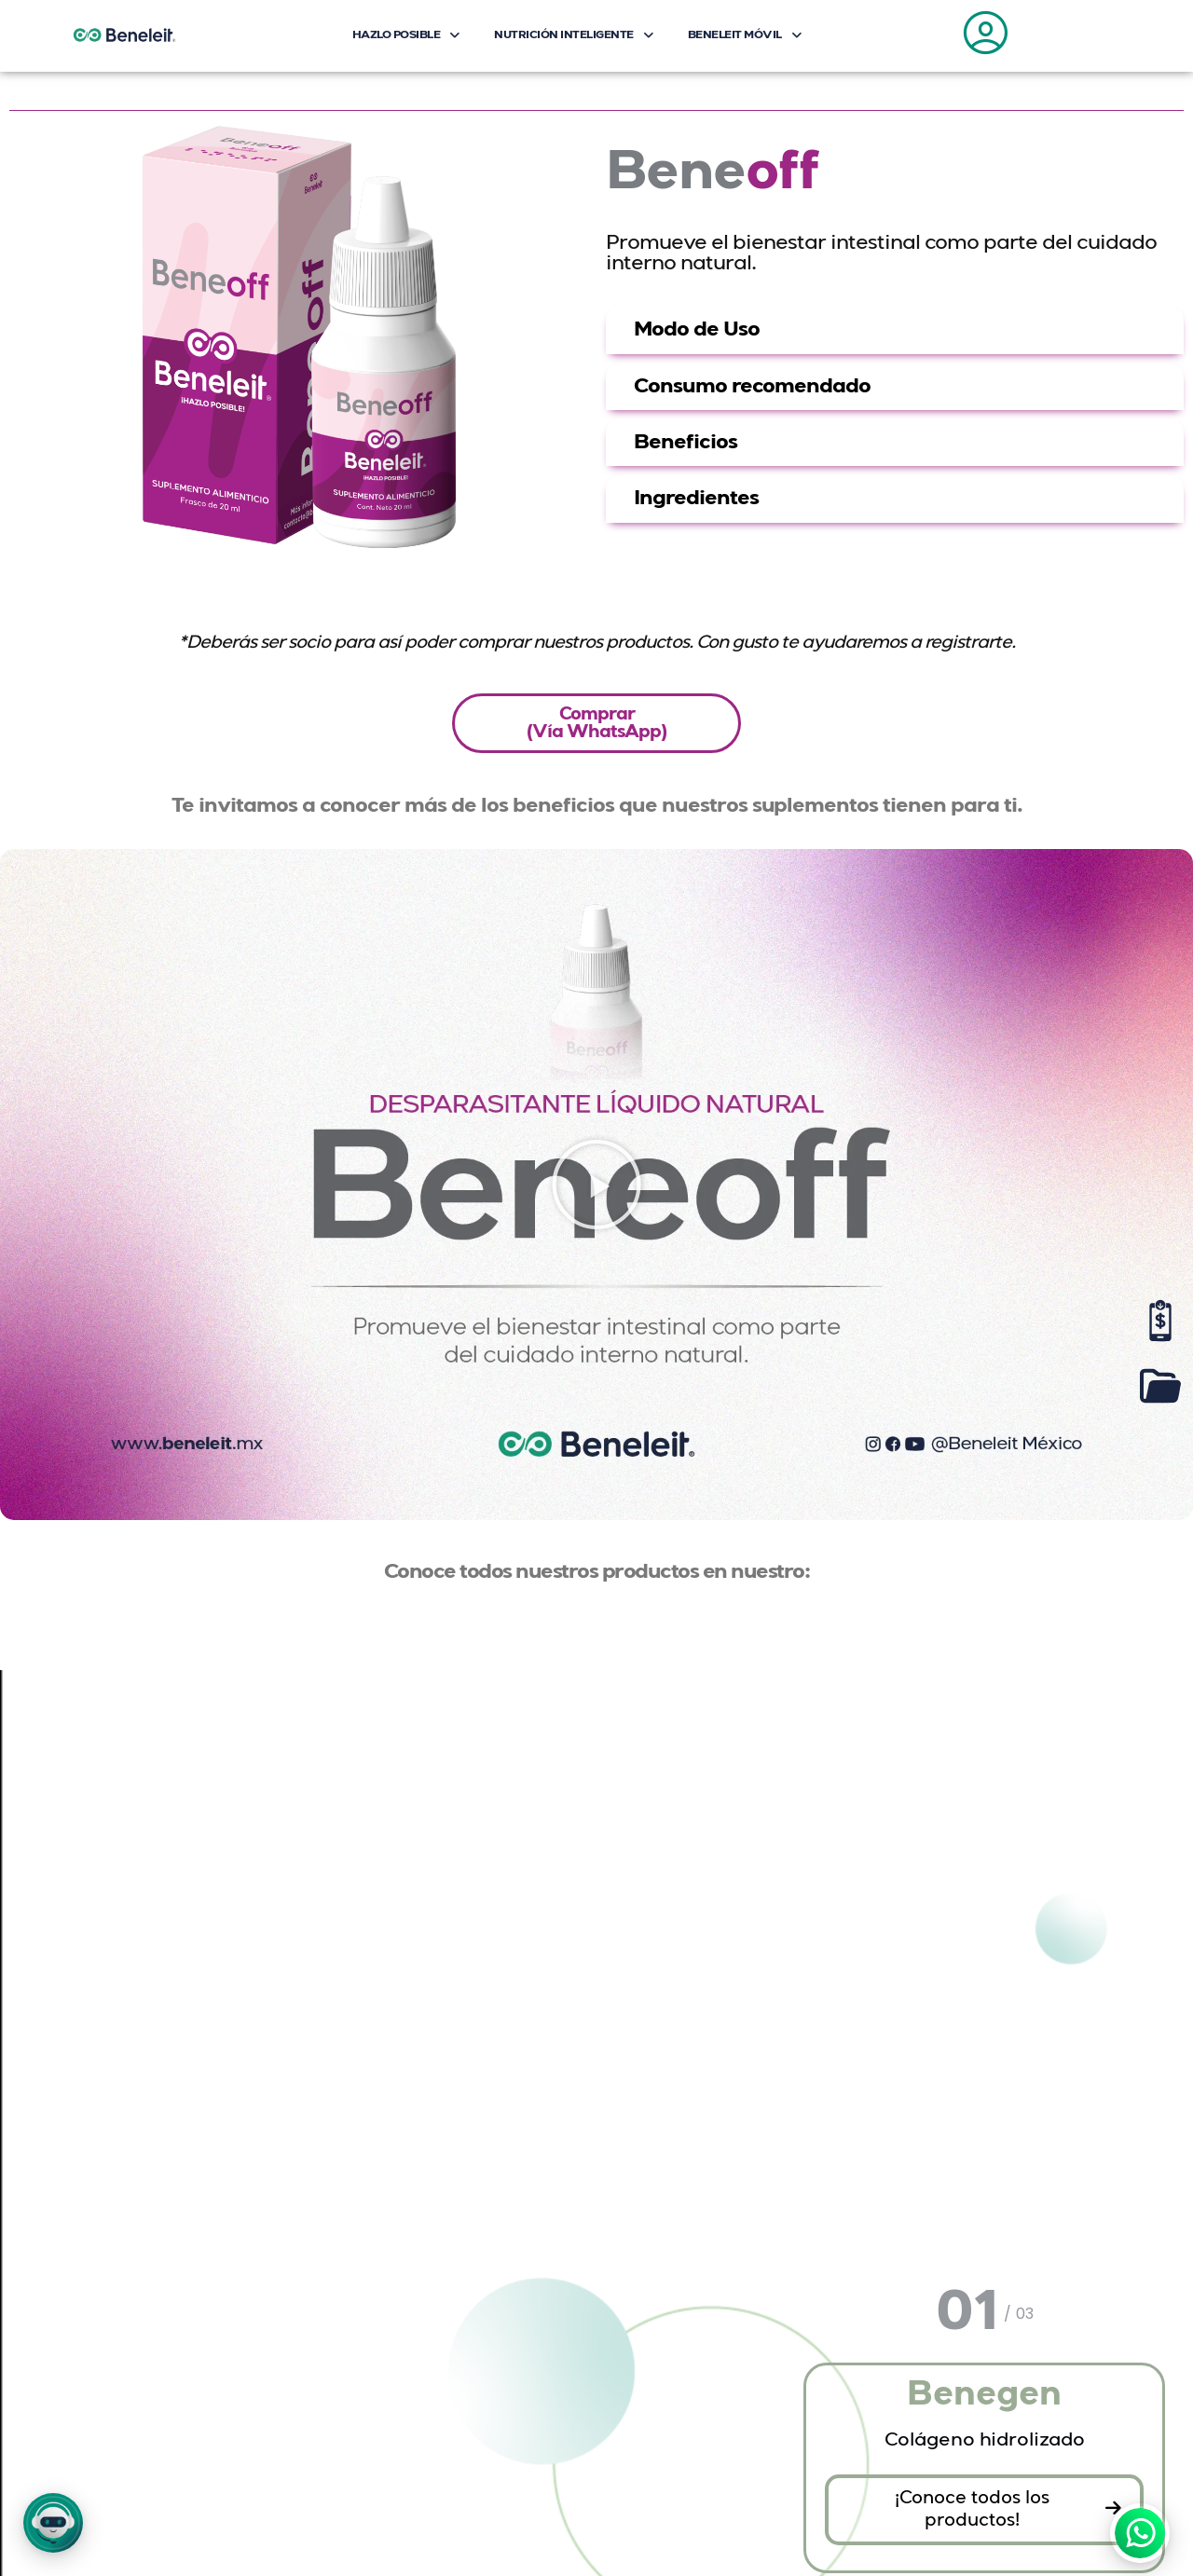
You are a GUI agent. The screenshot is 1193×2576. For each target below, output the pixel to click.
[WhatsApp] (1140, 2533)
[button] (53, 2523)
